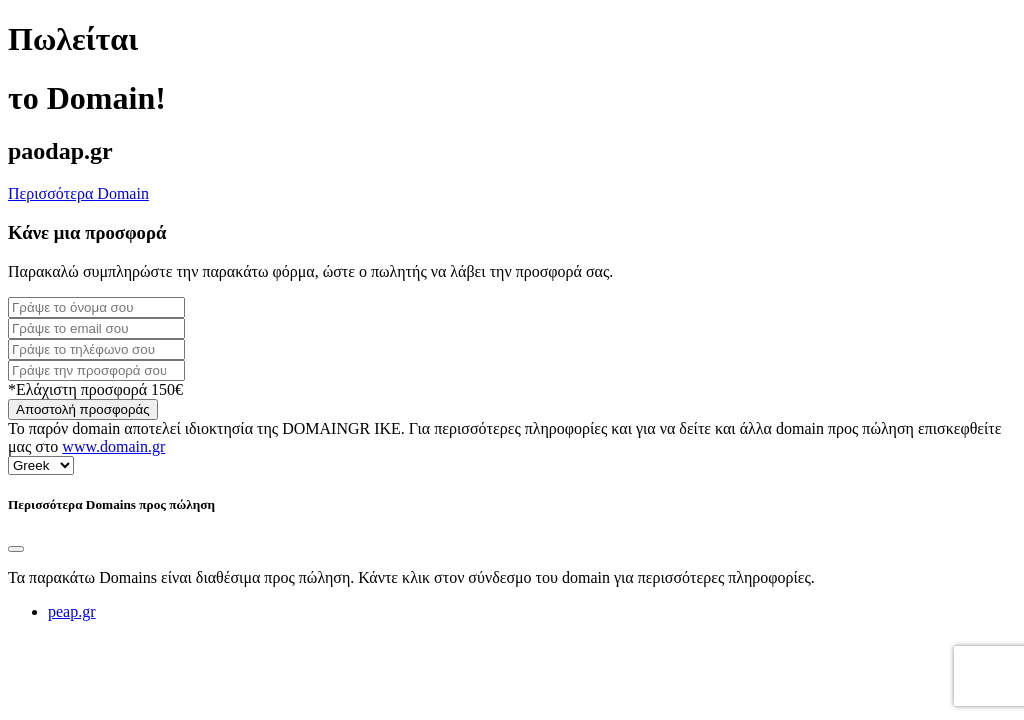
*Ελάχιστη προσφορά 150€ (95, 389)
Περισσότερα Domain (78, 193)
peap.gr (72, 611)
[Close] (16, 549)
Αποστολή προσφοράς (83, 409)
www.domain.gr (113, 446)
